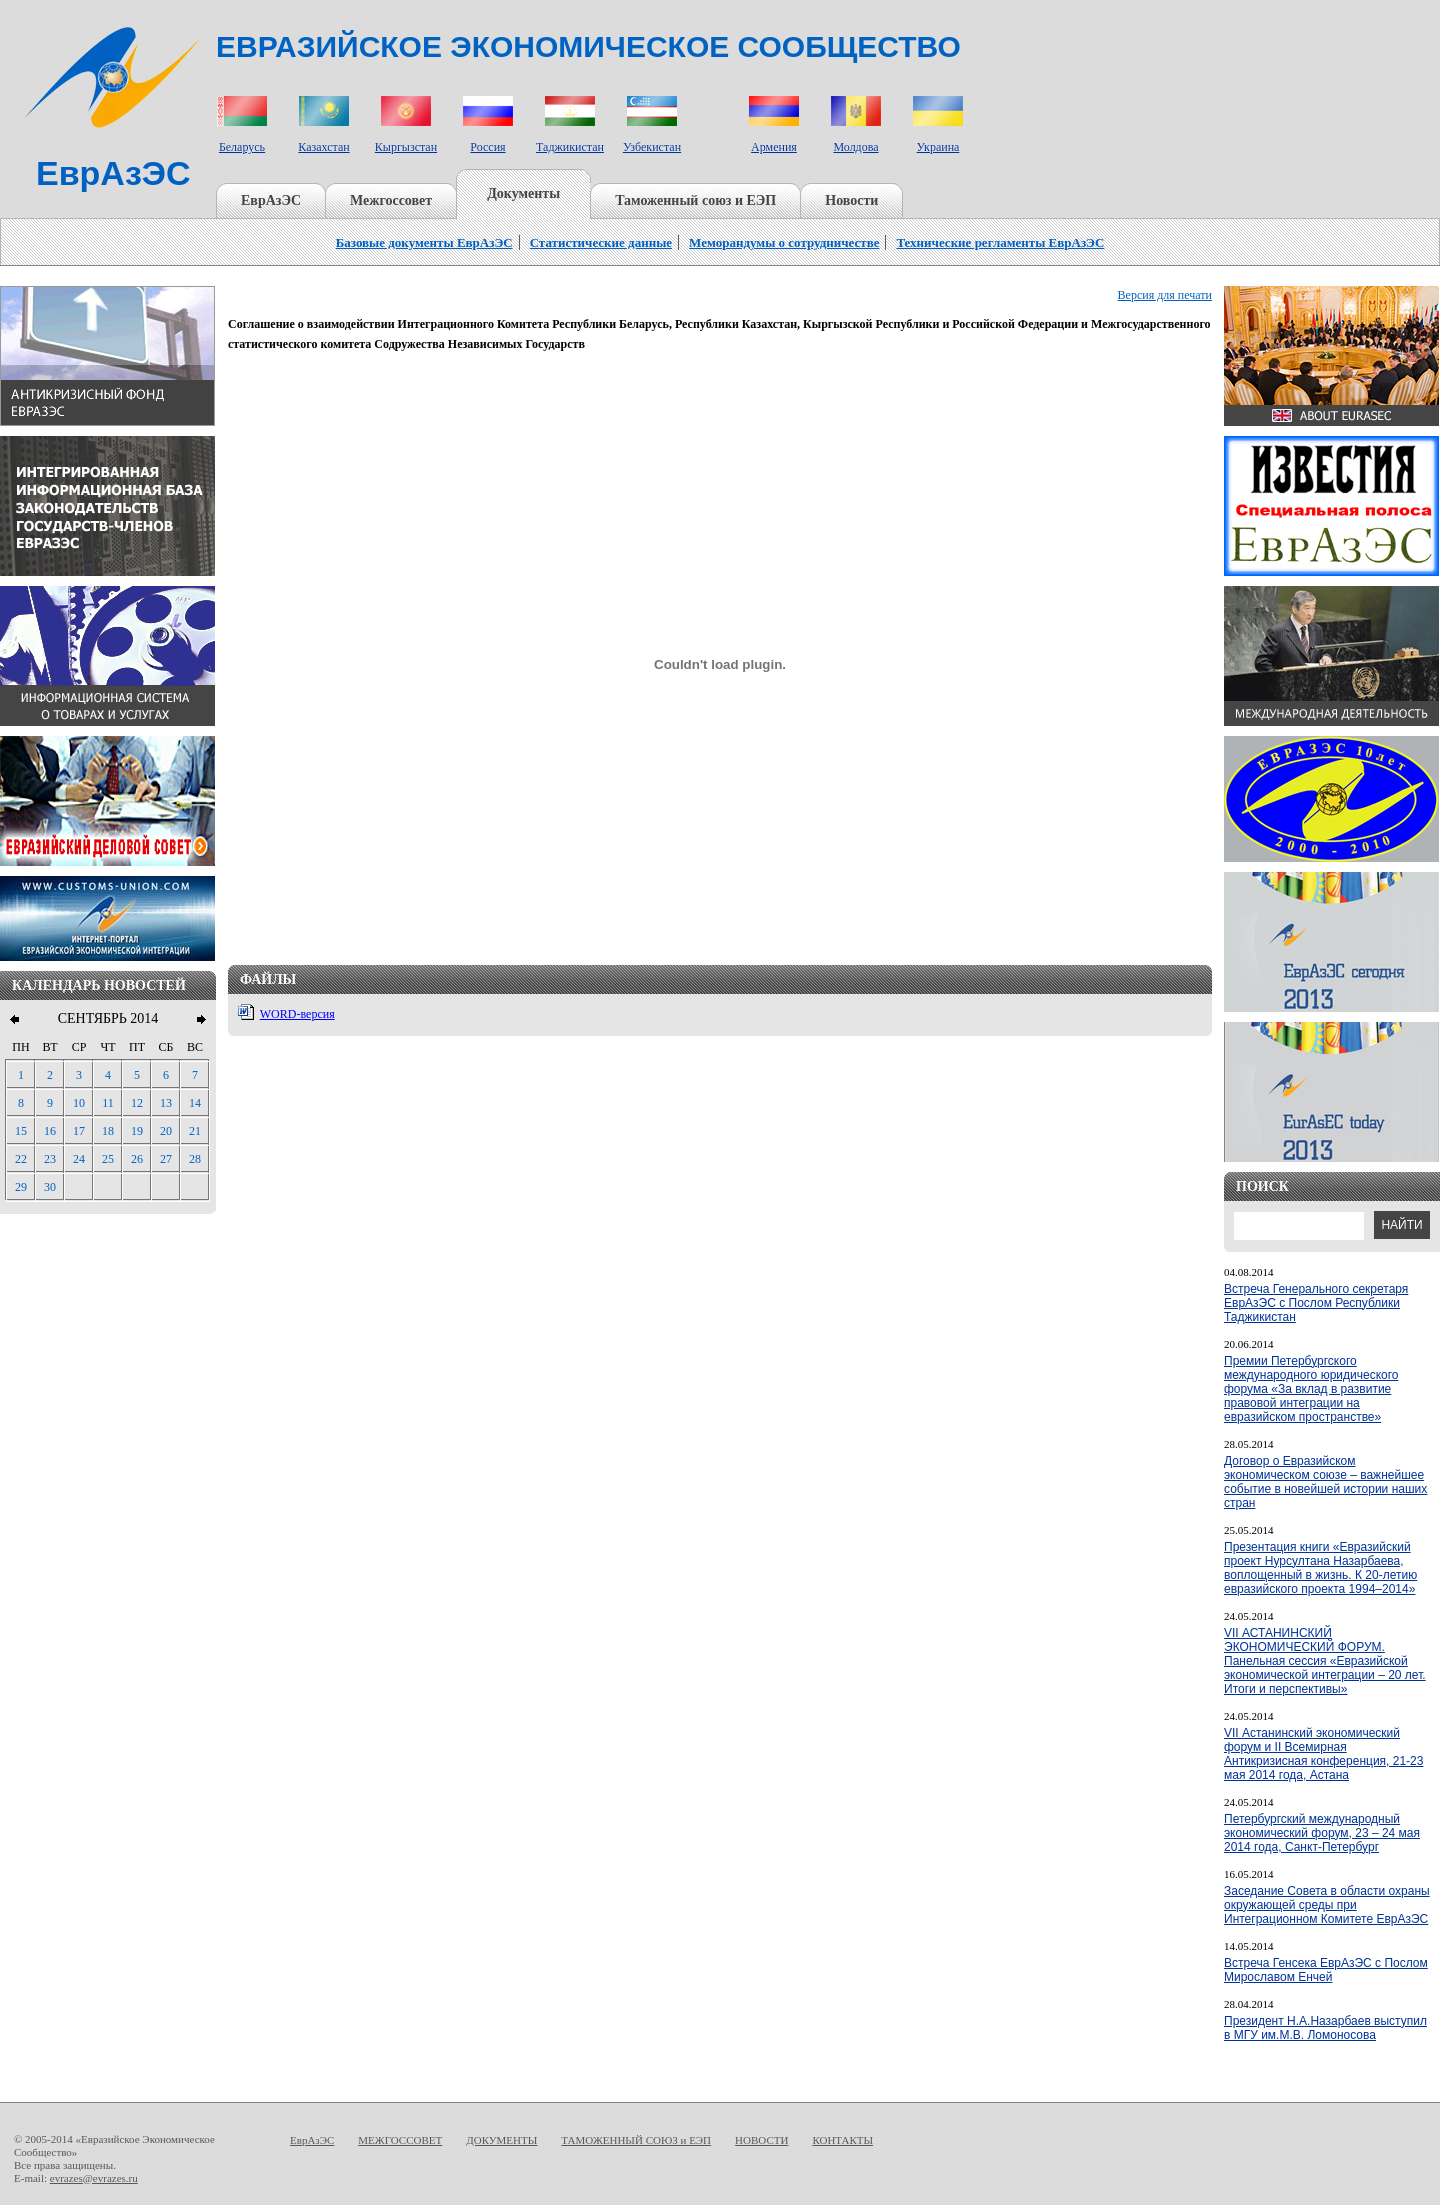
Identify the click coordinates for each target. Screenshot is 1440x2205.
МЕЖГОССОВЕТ (400, 2140)
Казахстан (323, 147)
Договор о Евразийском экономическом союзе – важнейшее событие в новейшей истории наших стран (1325, 1482)
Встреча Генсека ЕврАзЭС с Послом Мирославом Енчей (1326, 1970)
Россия (487, 147)
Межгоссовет (391, 200)
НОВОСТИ (761, 2140)
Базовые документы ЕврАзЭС (424, 242)
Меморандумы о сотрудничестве (784, 242)
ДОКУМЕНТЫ (501, 2140)
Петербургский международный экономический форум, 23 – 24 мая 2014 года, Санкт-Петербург (1322, 1833)
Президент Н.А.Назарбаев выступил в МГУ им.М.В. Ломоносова (1325, 2028)
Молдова (855, 147)
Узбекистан (652, 147)
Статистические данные (601, 242)
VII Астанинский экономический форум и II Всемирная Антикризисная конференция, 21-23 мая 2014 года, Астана (1323, 1754)
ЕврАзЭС (271, 200)
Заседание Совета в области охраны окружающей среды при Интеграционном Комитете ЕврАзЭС (1327, 1905)
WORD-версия (297, 1014)
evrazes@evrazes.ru (94, 2178)
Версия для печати (1165, 295)
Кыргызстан (406, 147)
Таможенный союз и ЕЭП (695, 200)
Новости (851, 200)
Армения (774, 147)
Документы (523, 193)
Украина (938, 147)
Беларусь (242, 147)
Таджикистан (570, 147)
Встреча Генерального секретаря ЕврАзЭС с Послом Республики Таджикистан (1316, 1303)
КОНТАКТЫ (842, 2140)
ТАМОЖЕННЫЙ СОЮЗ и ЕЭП (636, 2140)
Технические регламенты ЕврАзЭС (1000, 242)
